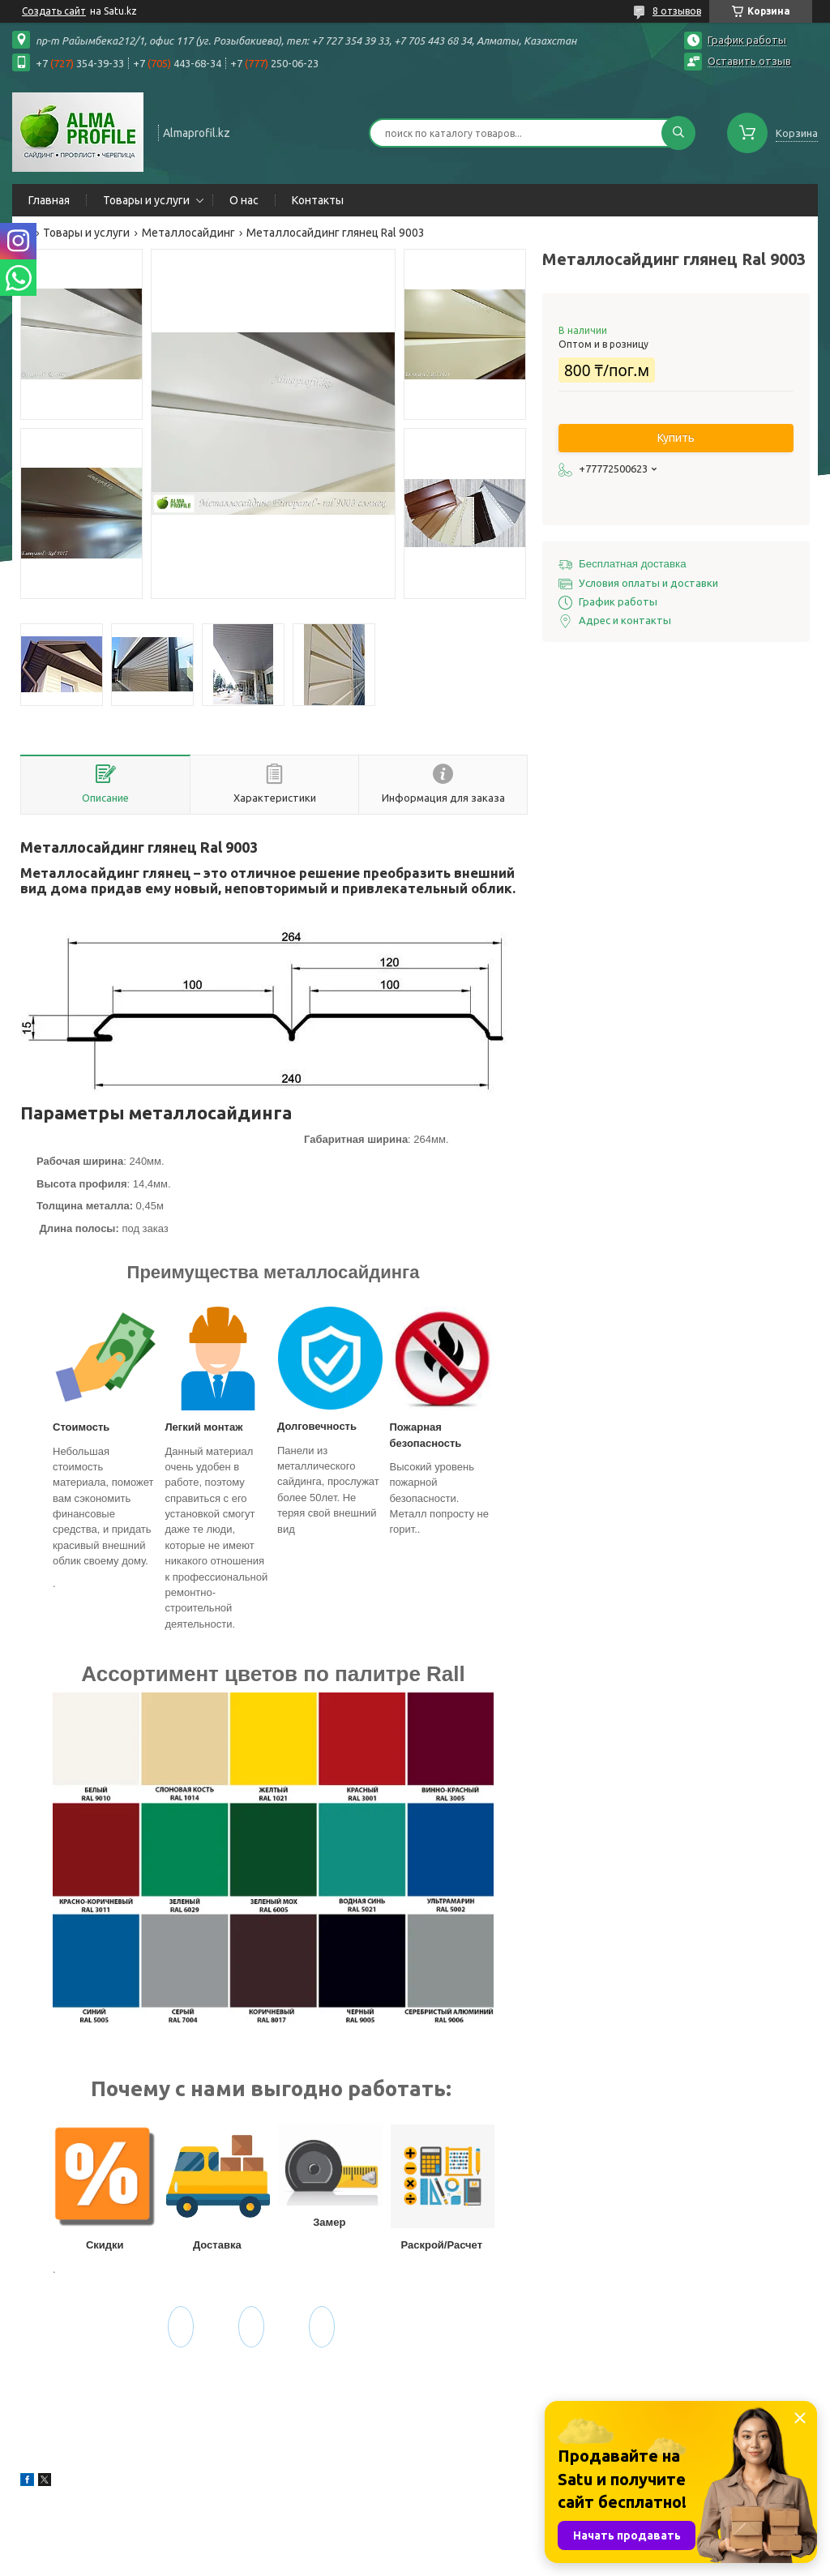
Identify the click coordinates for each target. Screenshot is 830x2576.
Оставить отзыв (749, 60)
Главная (49, 200)
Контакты (318, 200)
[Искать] (678, 133)
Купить (676, 437)
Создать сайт (54, 11)
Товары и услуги (146, 200)
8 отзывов (676, 11)
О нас (244, 200)
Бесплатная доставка (633, 564)
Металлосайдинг (188, 232)
